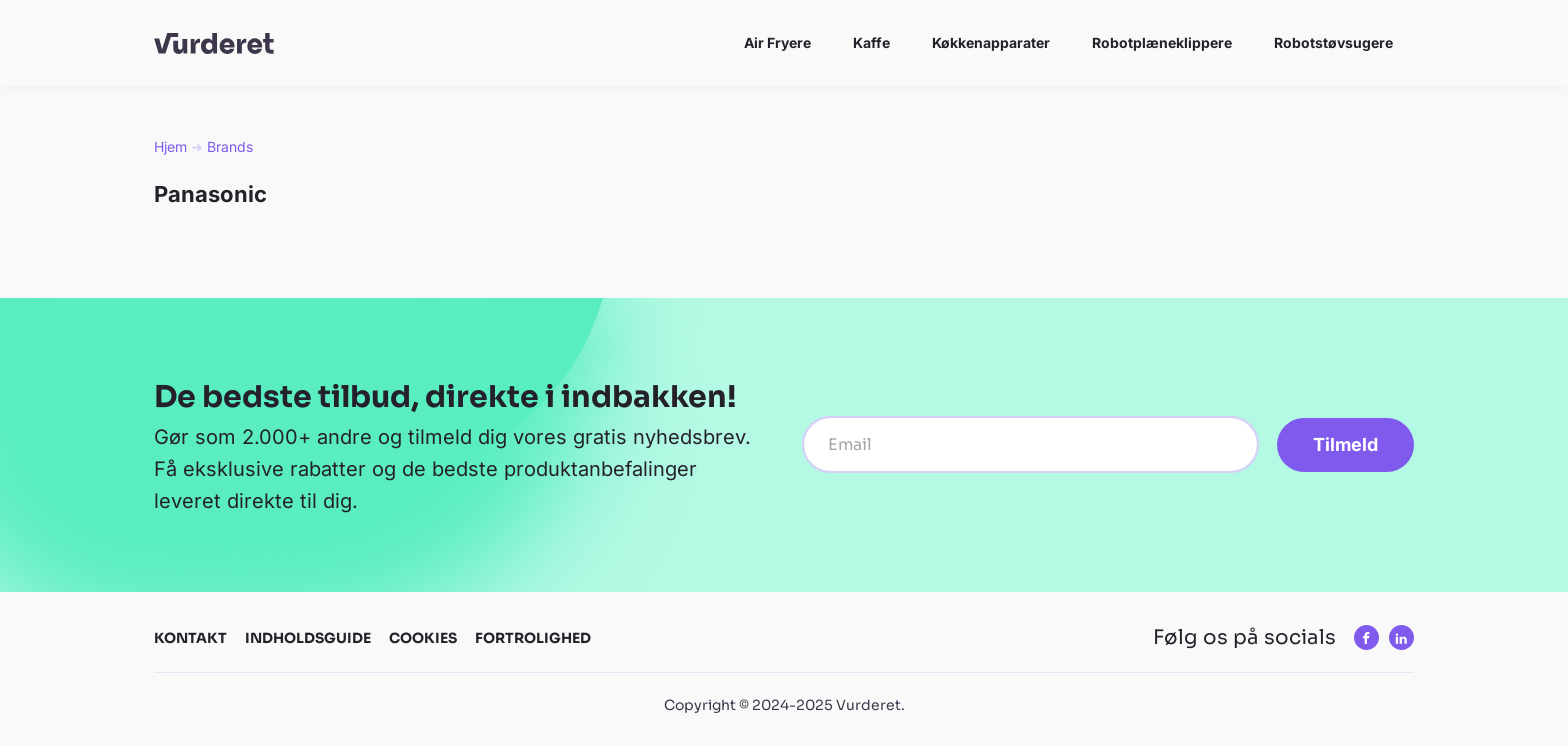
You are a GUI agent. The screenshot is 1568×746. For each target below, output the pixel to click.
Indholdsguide (308, 638)
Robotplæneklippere (1162, 42)
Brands (230, 146)
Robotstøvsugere (1333, 42)
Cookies (423, 638)
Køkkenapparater (991, 42)
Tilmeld (1345, 444)
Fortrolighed (533, 638)
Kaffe (871, 42)
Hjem (170, 146)
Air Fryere (777, 42)
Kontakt (190, 638)
